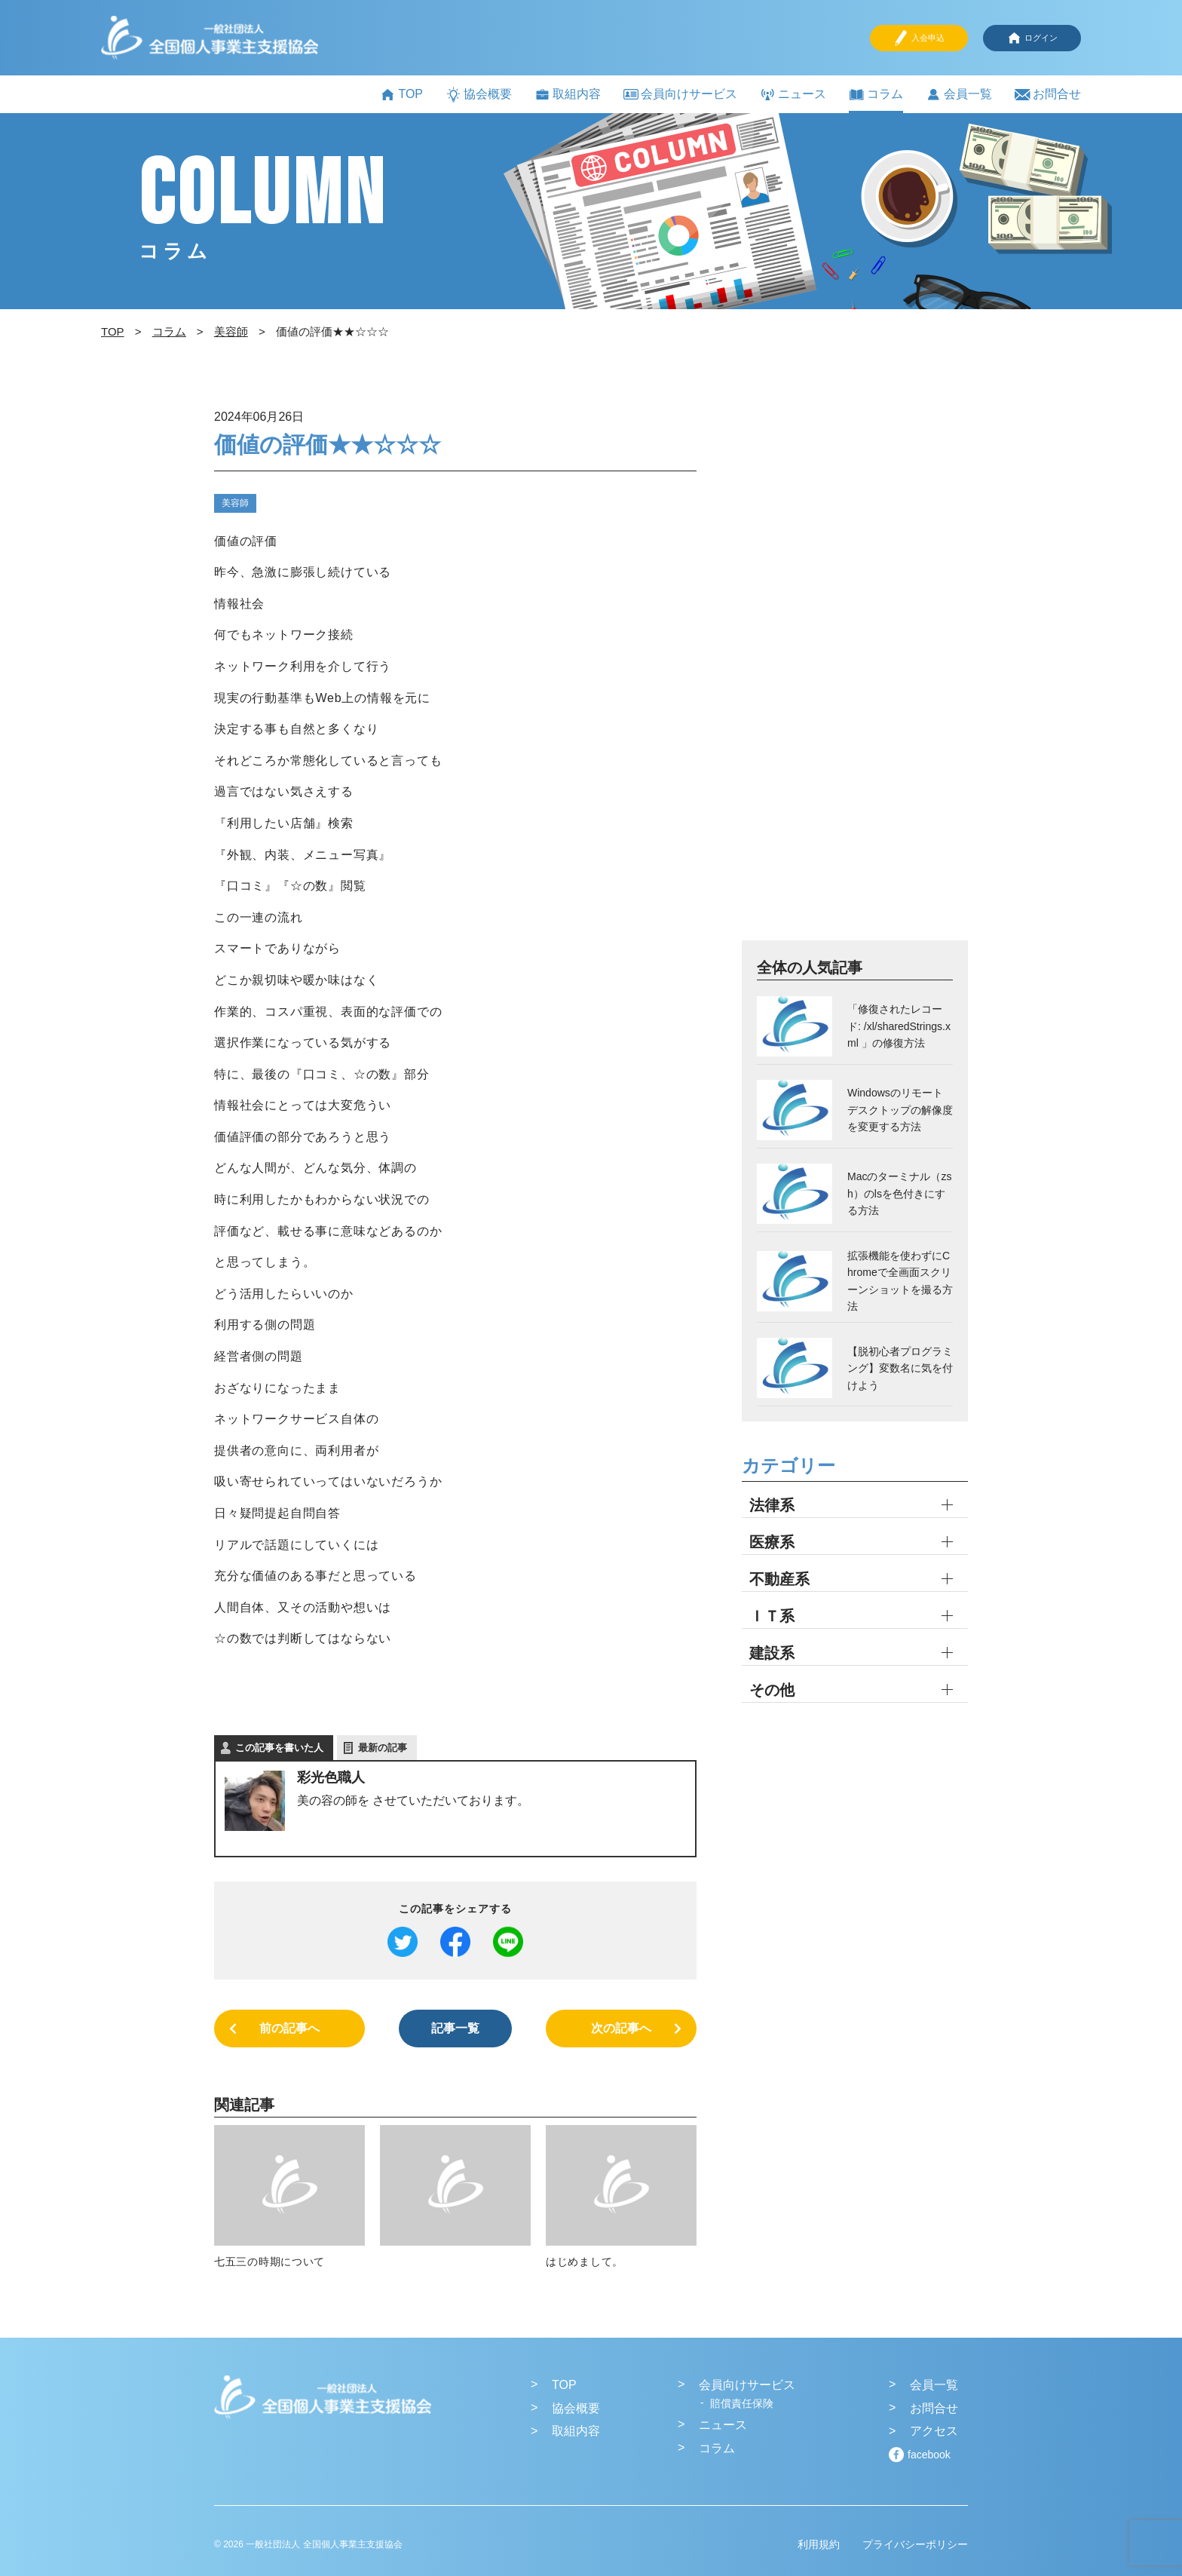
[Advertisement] (855, 672)
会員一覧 (959, 95)
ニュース (793, 95)
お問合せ (1048, 95)
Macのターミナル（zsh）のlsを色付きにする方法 (899, 1193)
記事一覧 (455, 2028)
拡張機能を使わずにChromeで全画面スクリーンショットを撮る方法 (900, 1281)
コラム (876, 95)
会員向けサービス (680, 93)
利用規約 (819, 2544)
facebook (929, 2455)
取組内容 (567, 95)
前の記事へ (289, 2028)
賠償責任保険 (741, 2403)
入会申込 (919, 38)
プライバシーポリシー (915, 2544)
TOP (401, 95)
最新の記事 (382, 1747)
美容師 (235, 503)
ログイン (1032, 38)
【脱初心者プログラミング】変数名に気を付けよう (900, 1368)
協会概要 (479, 95)
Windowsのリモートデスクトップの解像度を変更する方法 (900, 1110)
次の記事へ (621, 2028)
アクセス (934, 2430)
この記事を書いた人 (279, 1747)
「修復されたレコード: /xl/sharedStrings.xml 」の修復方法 (899, 1026)
